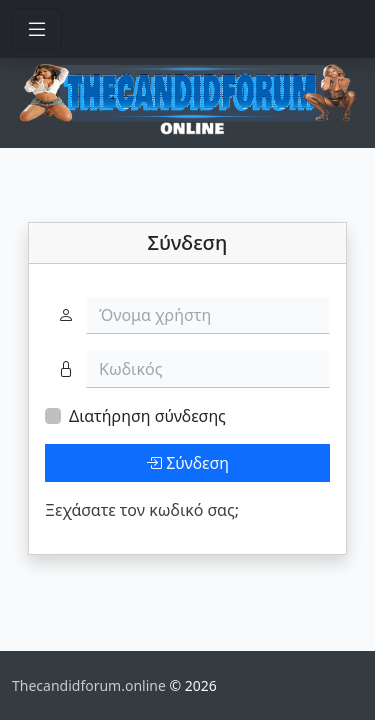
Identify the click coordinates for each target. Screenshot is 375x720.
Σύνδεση (187, 463)
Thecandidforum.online (91, 685)
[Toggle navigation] (37, 29)
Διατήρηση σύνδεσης (147, 416)
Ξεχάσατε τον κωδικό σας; (142, 510)
